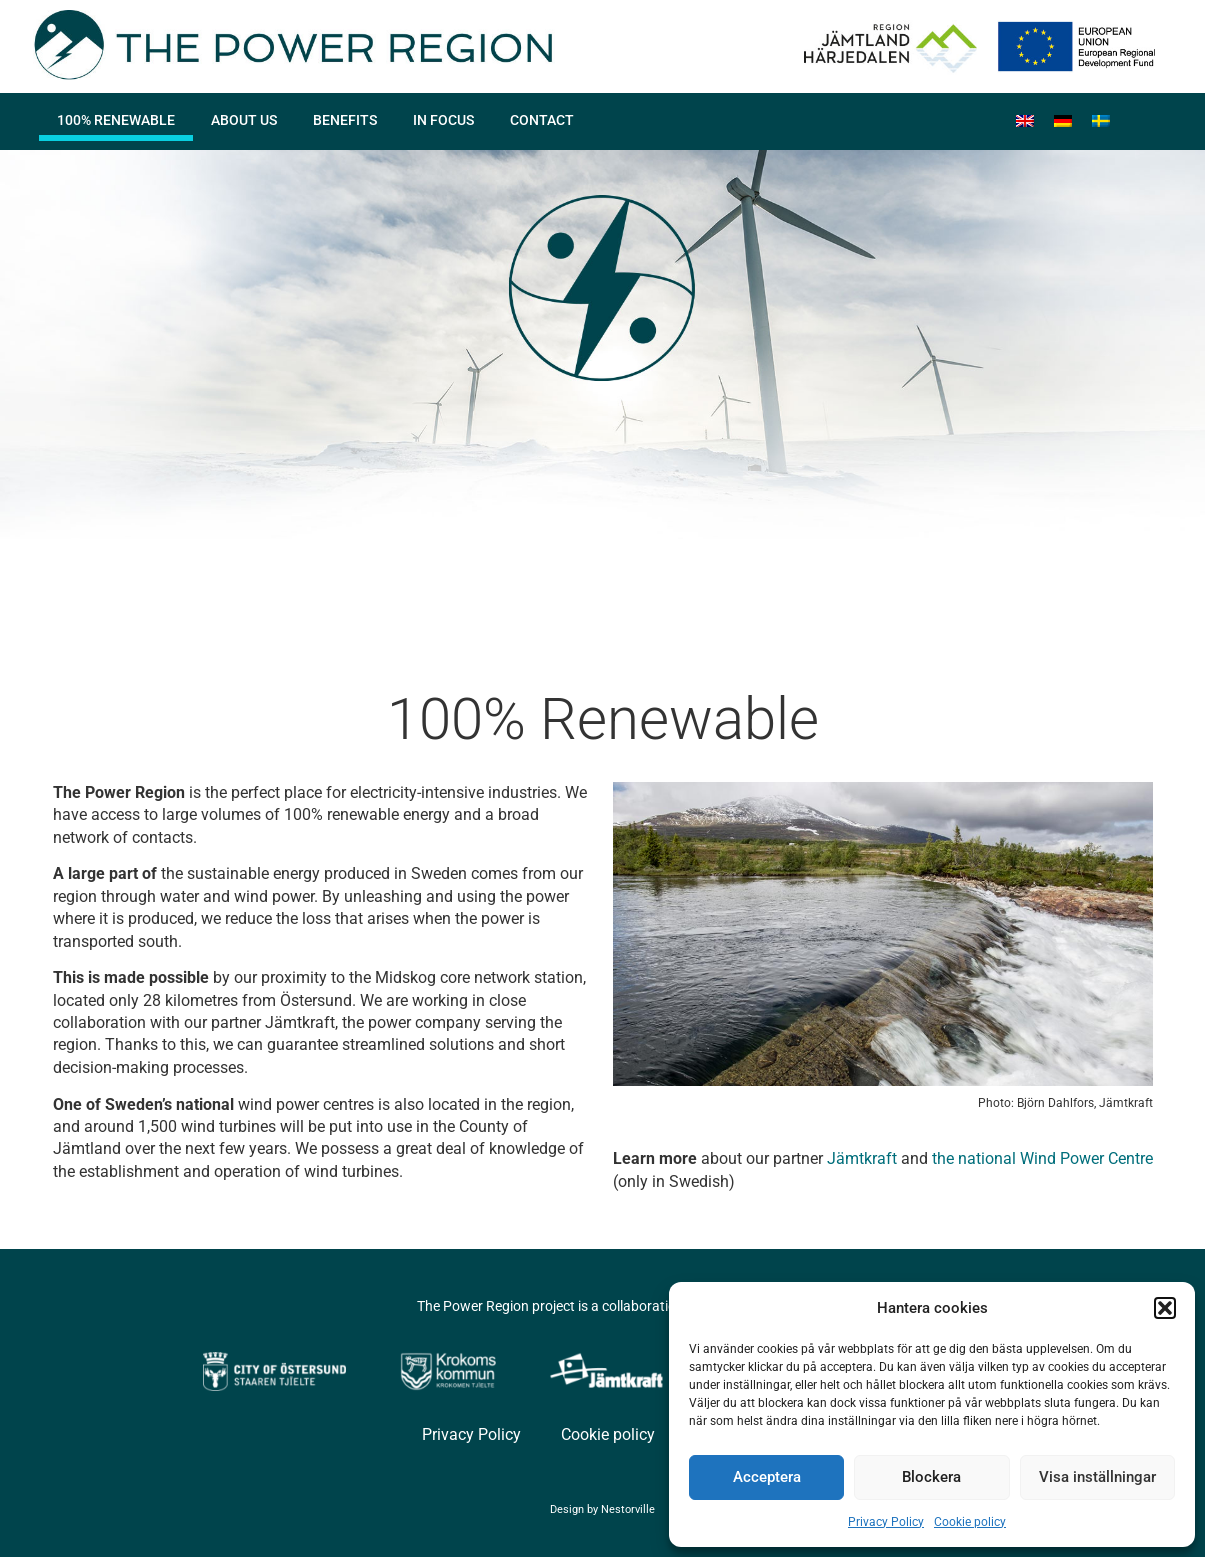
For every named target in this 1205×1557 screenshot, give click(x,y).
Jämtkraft (862, 1158)
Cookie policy (970, 1522)
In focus (443, 120)
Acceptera (767, 1477)
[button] (1165, 1308)
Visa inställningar (1097, 1477)
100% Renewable (116, 120)
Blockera (931, 1477)
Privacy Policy (886, 1522)
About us (244, 120)
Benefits (345, 120)
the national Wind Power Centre (1042, 1158)
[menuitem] (1025, 121)
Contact (542, 120)
